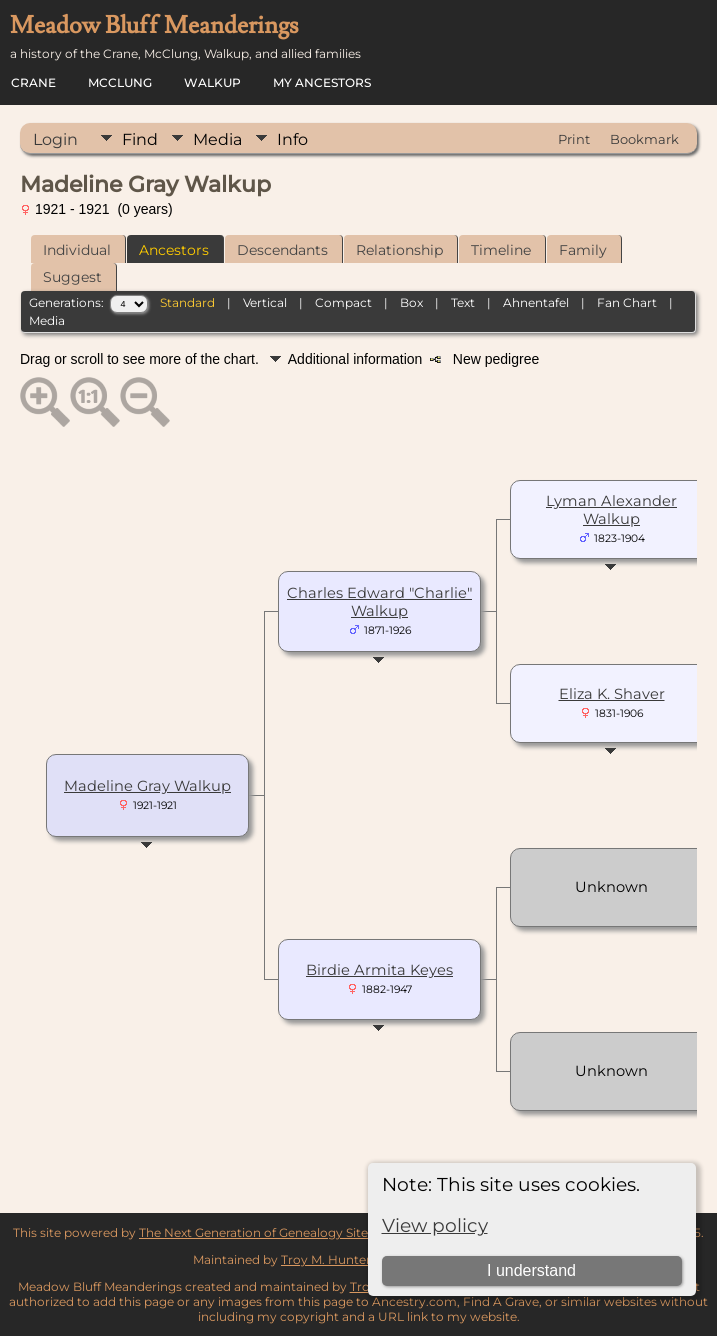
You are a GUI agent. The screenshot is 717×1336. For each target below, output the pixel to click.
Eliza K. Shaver (612, 694)
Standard (187, 302)
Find (140, 139)
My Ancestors (322, 82)
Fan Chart (627, 302)
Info (292, 139)
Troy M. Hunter (326, 1259)
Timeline (501, 250)
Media (217, 139)
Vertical (265, 302)
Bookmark (644, 139)
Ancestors (174, 250)
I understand (531, 1270)
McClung (120, 82)
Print (574, 139)
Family (583, 250)
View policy (435, 1225)
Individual (77, 250)
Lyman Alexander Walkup (611, 510)
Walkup (212, 82)
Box (411, 302)
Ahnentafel (536, 302)
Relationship (399, 250)
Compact (343, 302)
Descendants (282, 250)
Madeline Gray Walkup (147, 786)
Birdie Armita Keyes (379, 970)
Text (463, 302)
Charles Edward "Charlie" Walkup (379, 602)
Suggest (72, 277)
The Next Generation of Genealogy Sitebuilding (278, 1232)
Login (55, 139)
